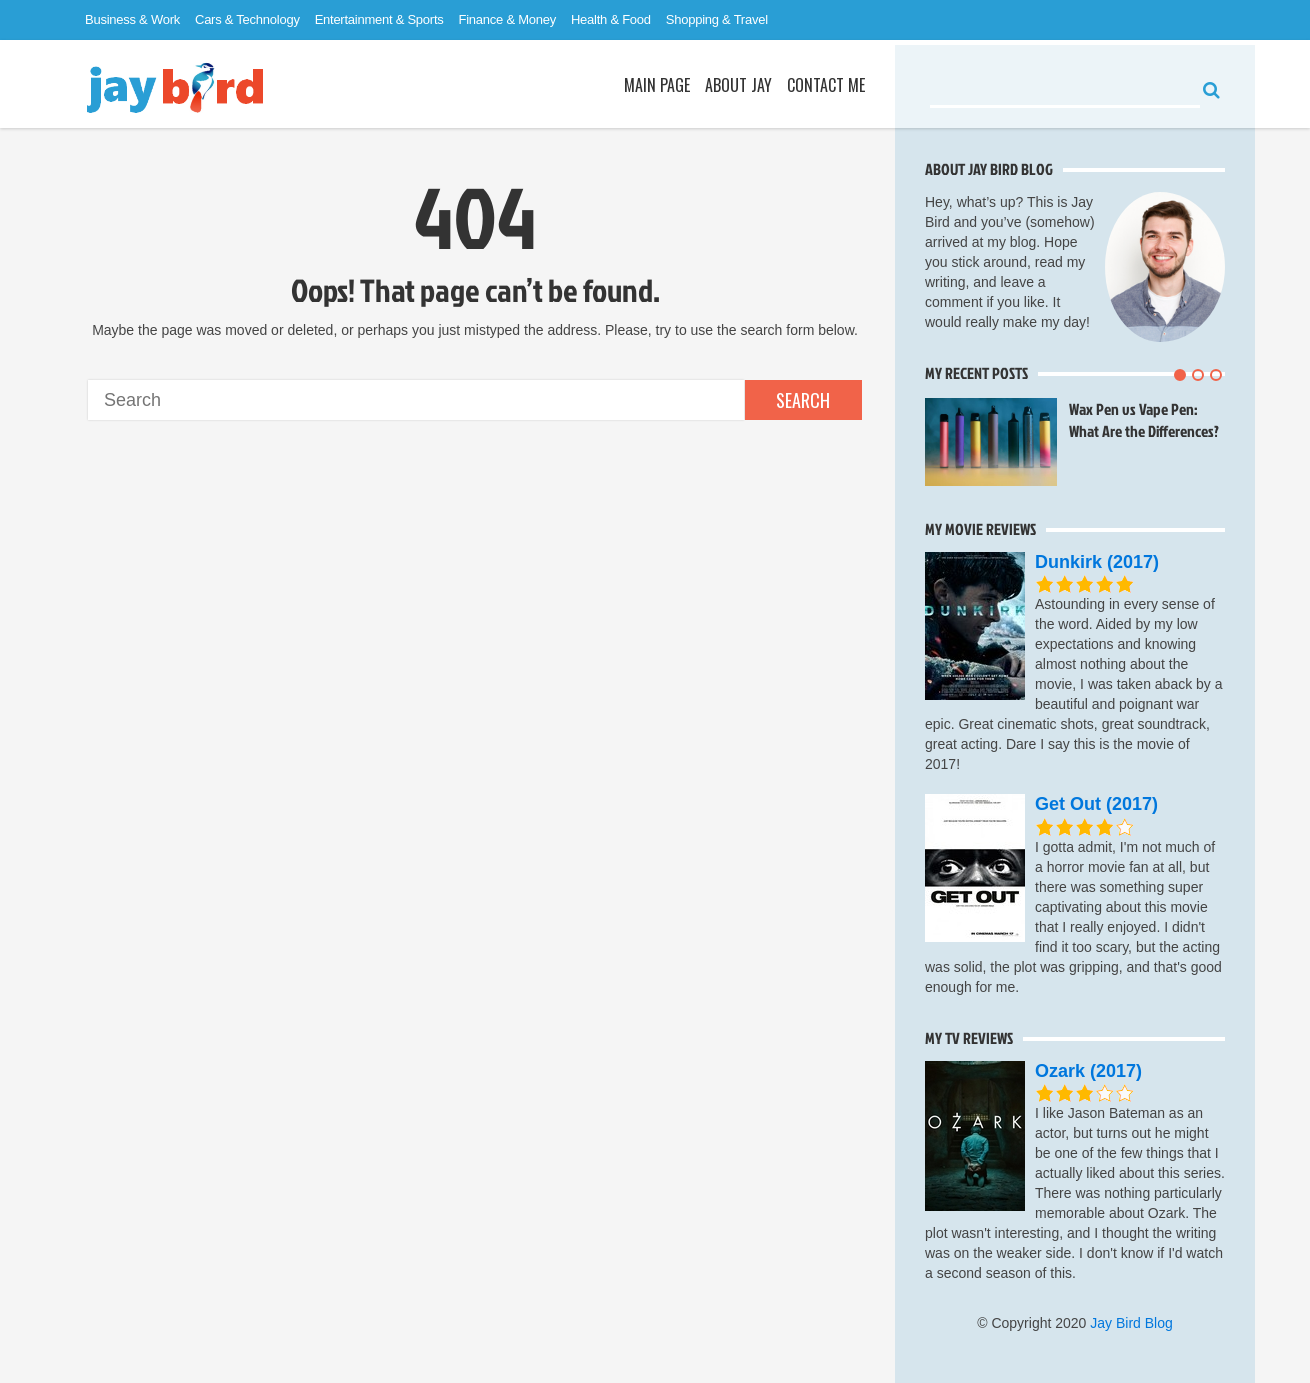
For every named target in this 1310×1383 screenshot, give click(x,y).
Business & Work (132, 19)
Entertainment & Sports (379, 19)
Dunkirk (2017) (1097, 562)
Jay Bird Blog (1131, 1323)
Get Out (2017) (1096, 804)
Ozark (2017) (1088, 1071)
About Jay (738, 85)
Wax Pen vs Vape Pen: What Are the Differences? (1144, 420)
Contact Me (826, 85)
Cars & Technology (247, 19)
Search (803, 400)
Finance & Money (507, 19)
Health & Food (611, 19)
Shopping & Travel (717, 19)
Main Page (657, 85)
